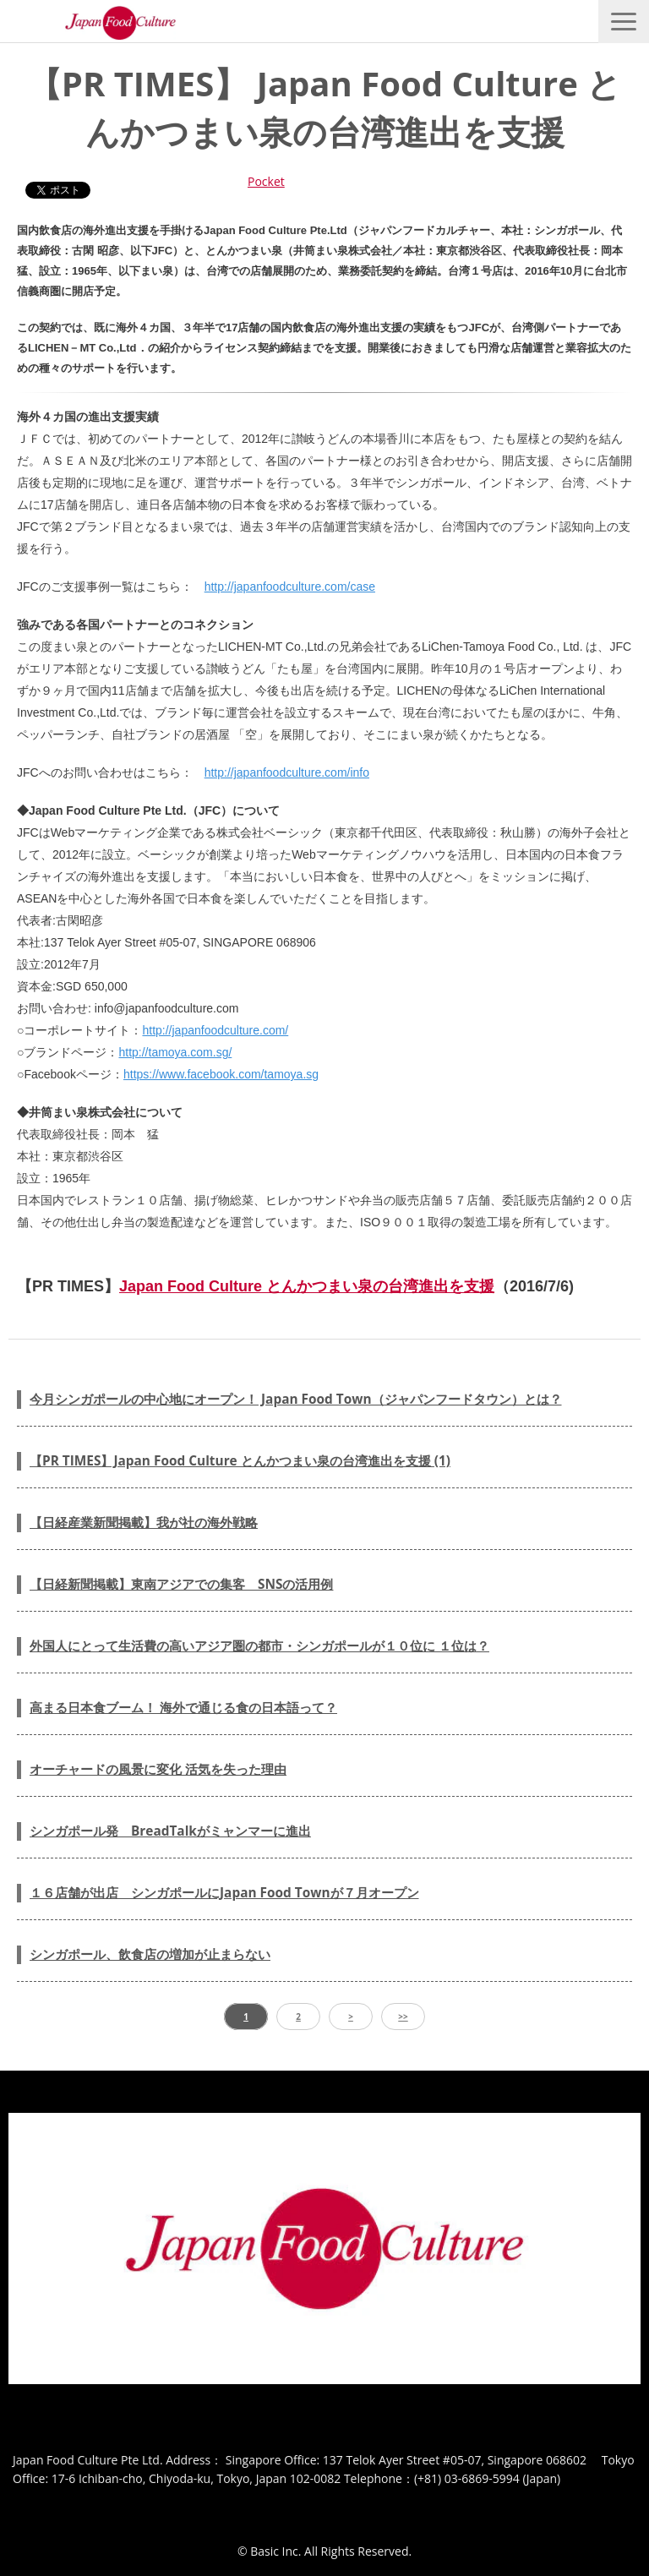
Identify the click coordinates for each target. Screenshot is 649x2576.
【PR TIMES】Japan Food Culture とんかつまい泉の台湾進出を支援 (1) (240, 1461)
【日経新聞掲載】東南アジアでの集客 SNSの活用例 (181, 1584)
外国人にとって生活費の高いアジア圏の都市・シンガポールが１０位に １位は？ (259, 1646)
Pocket (266, 181)
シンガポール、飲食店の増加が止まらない (150, 1954)
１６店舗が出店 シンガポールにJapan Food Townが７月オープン (224, 1893)
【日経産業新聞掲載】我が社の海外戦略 (144, 1522)
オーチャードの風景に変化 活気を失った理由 (158, 1769)
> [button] (350, 2016)
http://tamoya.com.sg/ (175, 1052)
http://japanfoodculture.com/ (215, 1030)
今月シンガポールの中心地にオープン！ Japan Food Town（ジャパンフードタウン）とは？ (296, 1399)
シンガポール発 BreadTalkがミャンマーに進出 (170, 1831)
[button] (623, 21)
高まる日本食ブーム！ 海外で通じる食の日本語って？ (183, 1707)
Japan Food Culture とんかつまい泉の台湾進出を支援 (306, 1286)
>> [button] (402, 2016)
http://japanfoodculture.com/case (290, 586)
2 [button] (298, 2016)
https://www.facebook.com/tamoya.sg (221, 1074)
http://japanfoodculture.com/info (287, 772)
